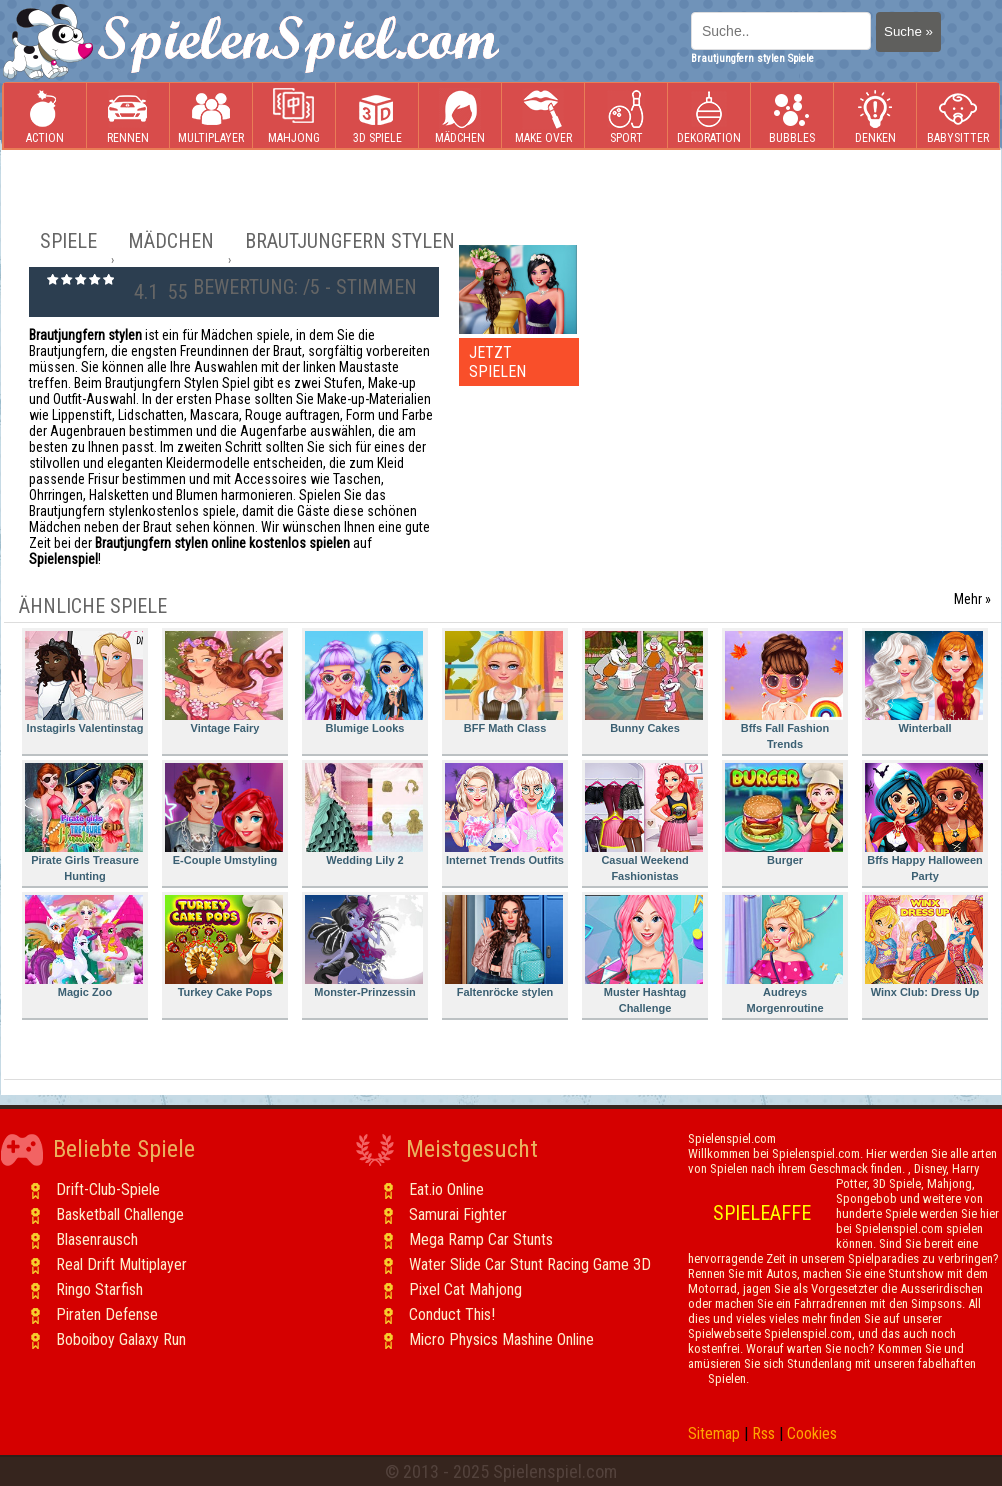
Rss (763, 1433)
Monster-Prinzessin (364, 946)
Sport (626, 116)
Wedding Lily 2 (364, 814)
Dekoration (709, 116)
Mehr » (972, 599)
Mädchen (460, 116)
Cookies (812, 1433)
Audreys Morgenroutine (784, 954)
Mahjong (294, 116)
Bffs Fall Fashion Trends (784, 690)
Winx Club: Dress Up (924, 946)
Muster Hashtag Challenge (644, 954)
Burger (784, 814)
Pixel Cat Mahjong (465, 1289)
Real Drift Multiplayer (121, 1264)
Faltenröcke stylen (504, 946)
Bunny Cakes (644, 682)
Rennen (128, 116)
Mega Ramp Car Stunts (481, 1239)
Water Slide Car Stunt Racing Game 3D (530, 1264)
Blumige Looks (364, 682)
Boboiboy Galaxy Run (121, 1339)
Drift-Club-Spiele (108, 1189)
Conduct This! (452, 1314)
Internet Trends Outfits (504, 814)
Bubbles (792, 116)
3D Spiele (377, 116)
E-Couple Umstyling (224, 814)
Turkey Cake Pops (224, 946)
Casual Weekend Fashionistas (644, 822)
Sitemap (714, 1433)
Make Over (543, 116)
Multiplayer (211, 116)
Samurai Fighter (458, 1214)
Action (45, 116)
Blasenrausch (97, 1239)
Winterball (924, 682)
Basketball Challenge (120, 1214)
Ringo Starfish (99, 1289)
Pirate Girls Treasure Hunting (84, 822)
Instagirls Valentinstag (84, 682)
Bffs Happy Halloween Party (924, 822)
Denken (875, 116)
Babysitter (958, 116)
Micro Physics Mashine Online (501, 1339)
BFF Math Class (504, 682)
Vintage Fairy (224, 682)
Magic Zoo (84, 946)
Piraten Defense (107, 1314)
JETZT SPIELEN (497, 362)
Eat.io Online (446, 1189)
